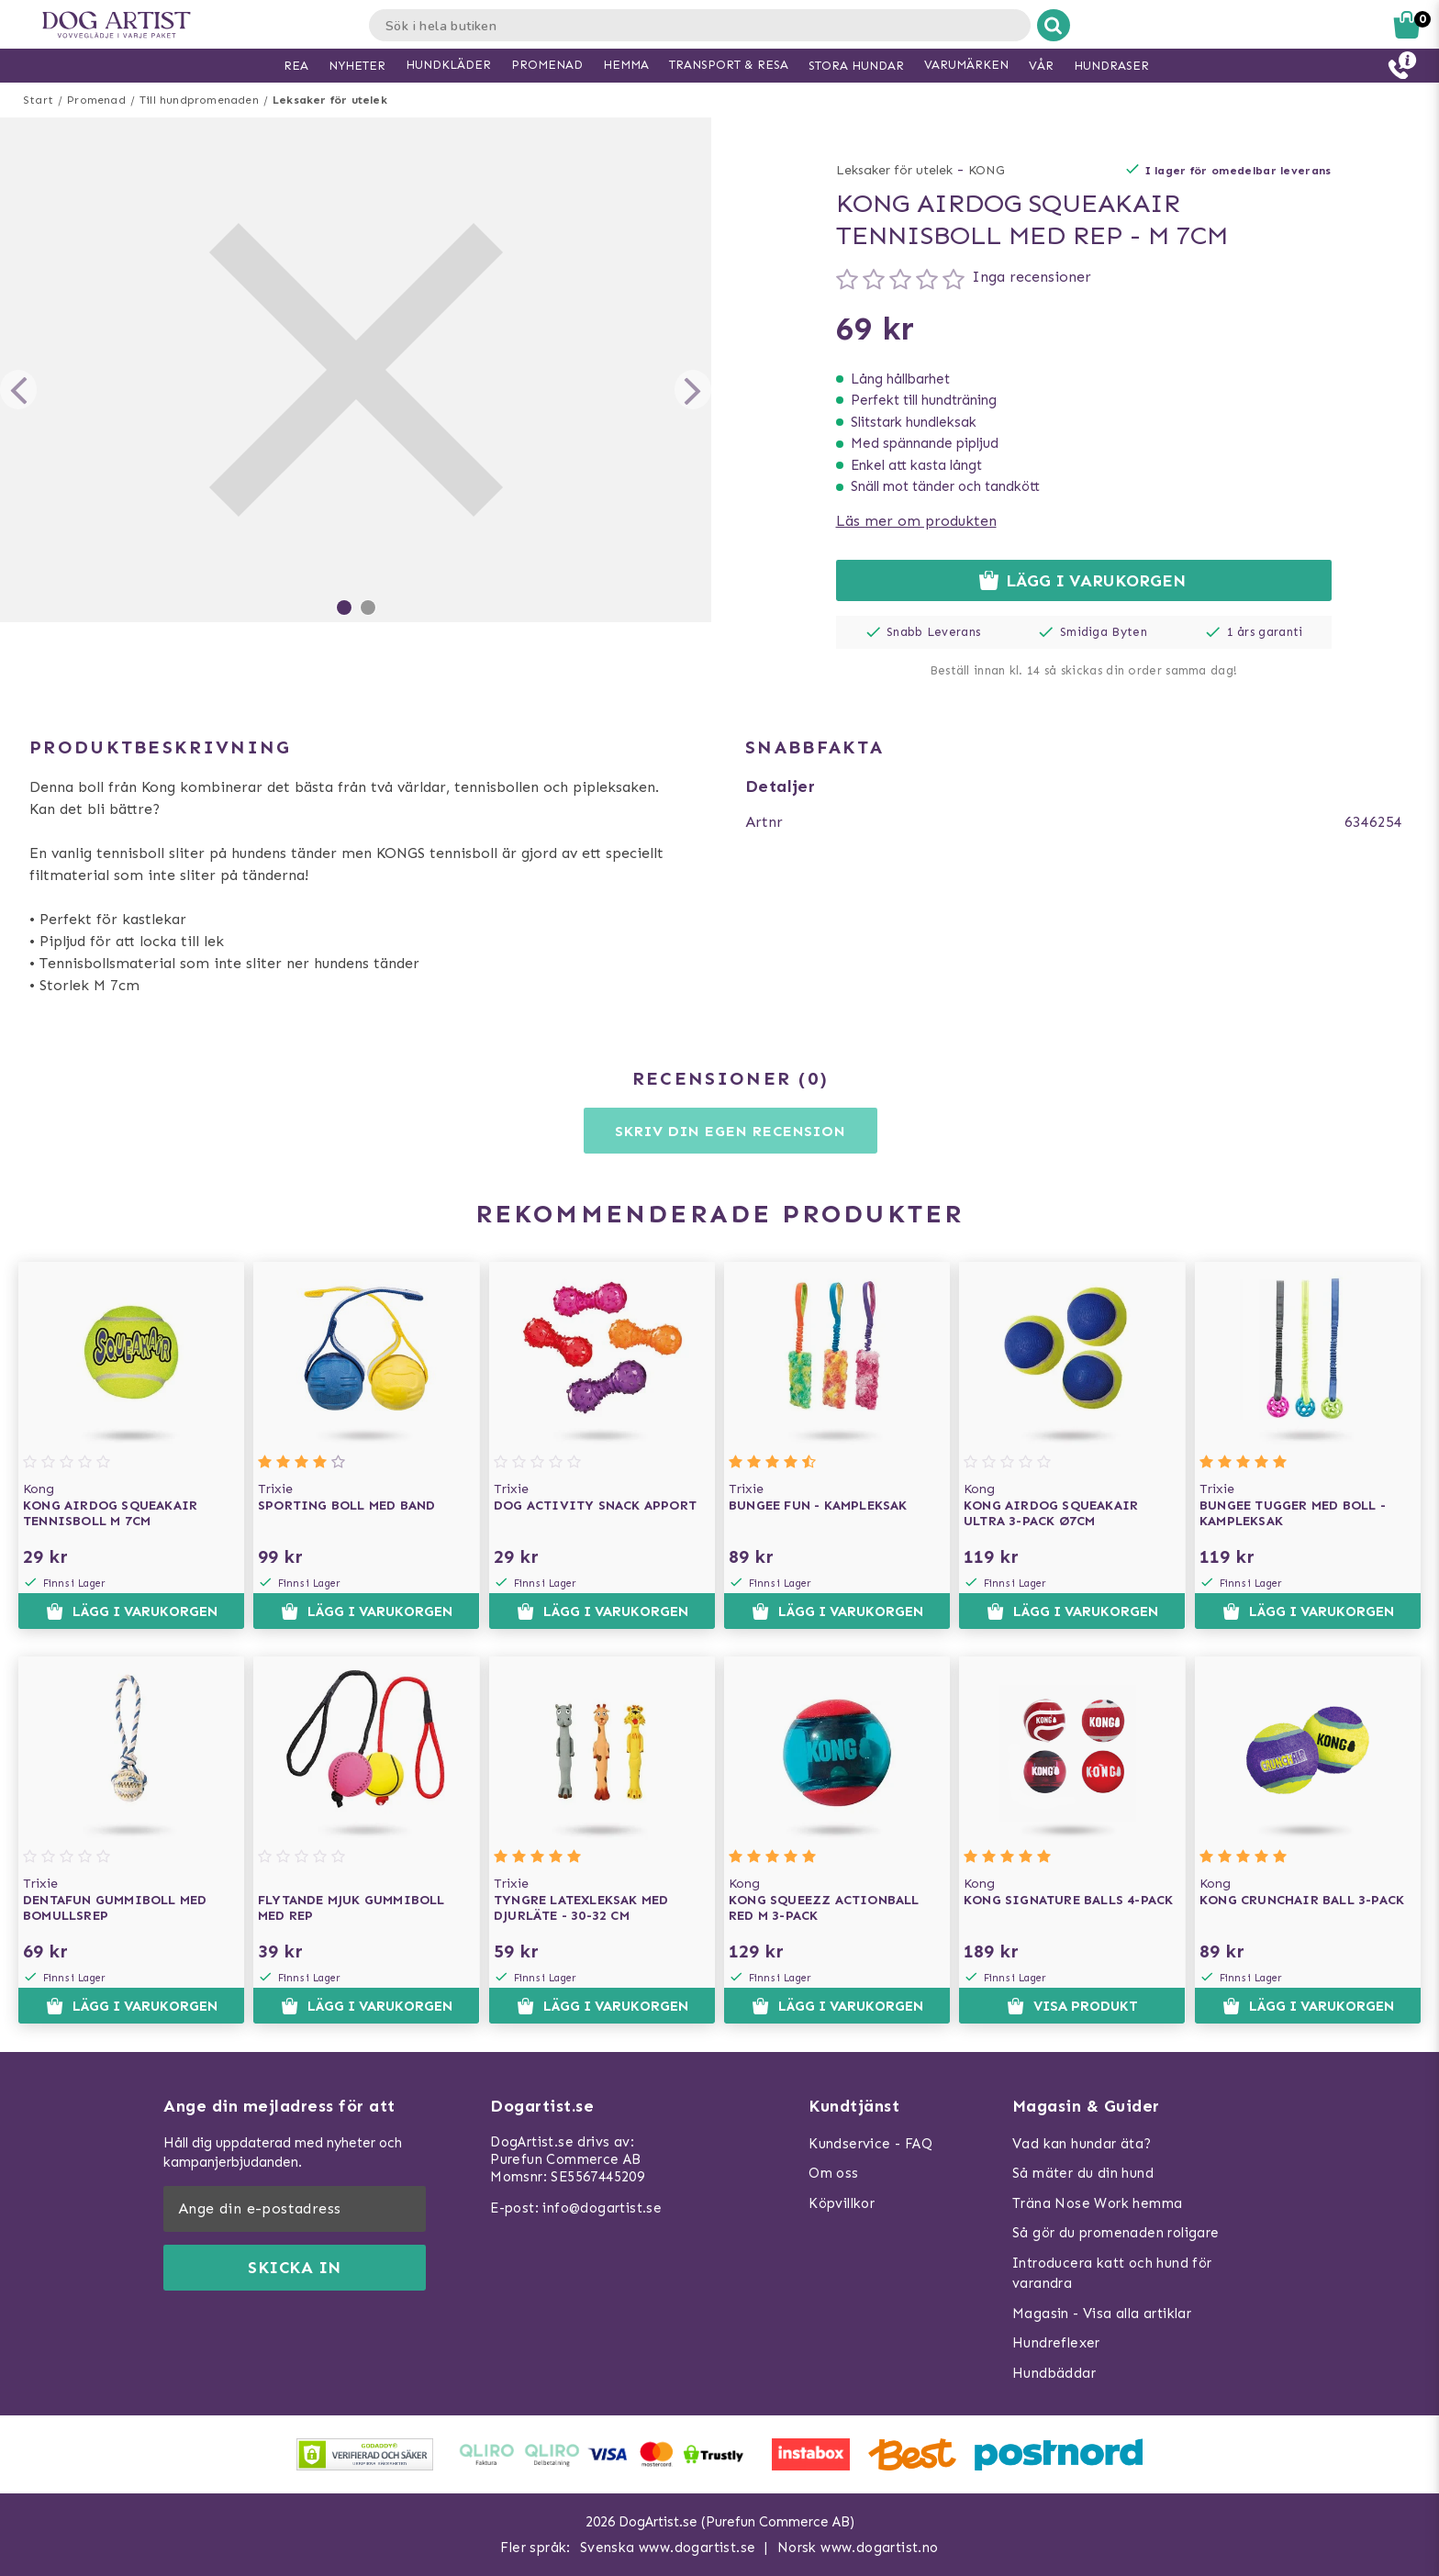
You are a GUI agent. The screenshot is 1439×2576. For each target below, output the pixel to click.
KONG (986, 170)
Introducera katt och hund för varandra (1112, 2273)
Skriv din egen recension (730, 1131)
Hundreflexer (1056, 2343)
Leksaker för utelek (330, 100)
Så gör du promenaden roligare (1116, 2233)
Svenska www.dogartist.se (668, 2547)
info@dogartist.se (602, 2208)
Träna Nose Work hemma (1097, 2203)
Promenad (96, 100)
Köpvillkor (842, 2203)
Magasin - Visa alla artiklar (1101, 2313)
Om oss (833, 2173)
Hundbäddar (1054, 2373)
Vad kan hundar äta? (1082, 2144)
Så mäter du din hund (1083, 2173)
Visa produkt (1072, 2006)
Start (38, 100)
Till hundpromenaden (199, 100)
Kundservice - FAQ (870, 2144)
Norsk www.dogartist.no (858, 2547)
